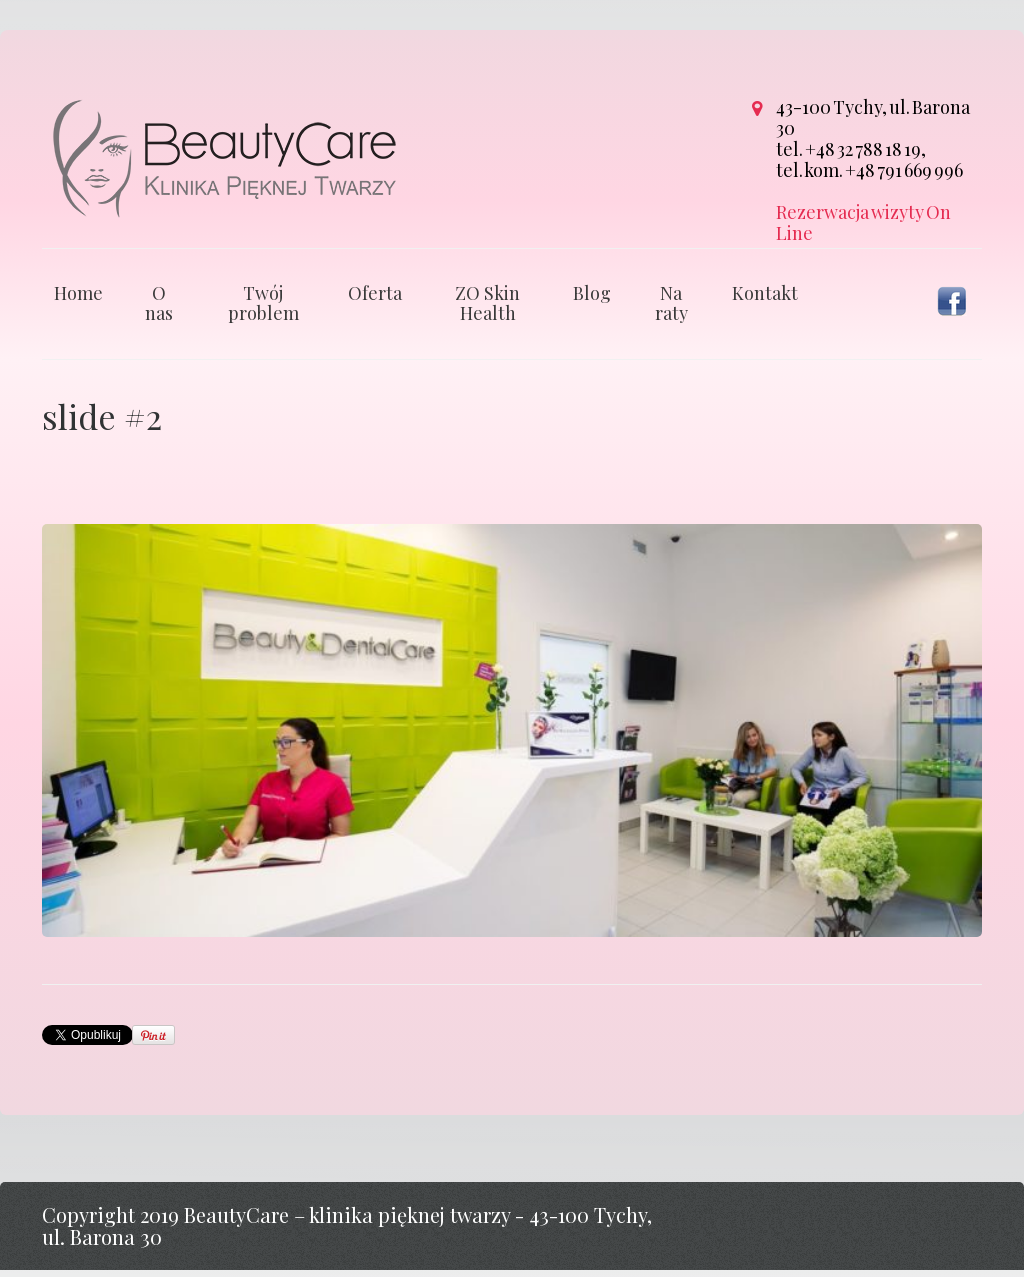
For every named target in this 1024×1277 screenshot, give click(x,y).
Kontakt (765, 300)
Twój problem (263, 310)
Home (78, 300)
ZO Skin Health (487, 310)
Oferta (375, 300)
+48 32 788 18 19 (863, 149)
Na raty (671, 310)
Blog (592, 300)
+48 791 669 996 (904, 170)
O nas (159, 310)
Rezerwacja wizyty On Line (863, 222)
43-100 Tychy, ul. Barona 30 (873, 117)
